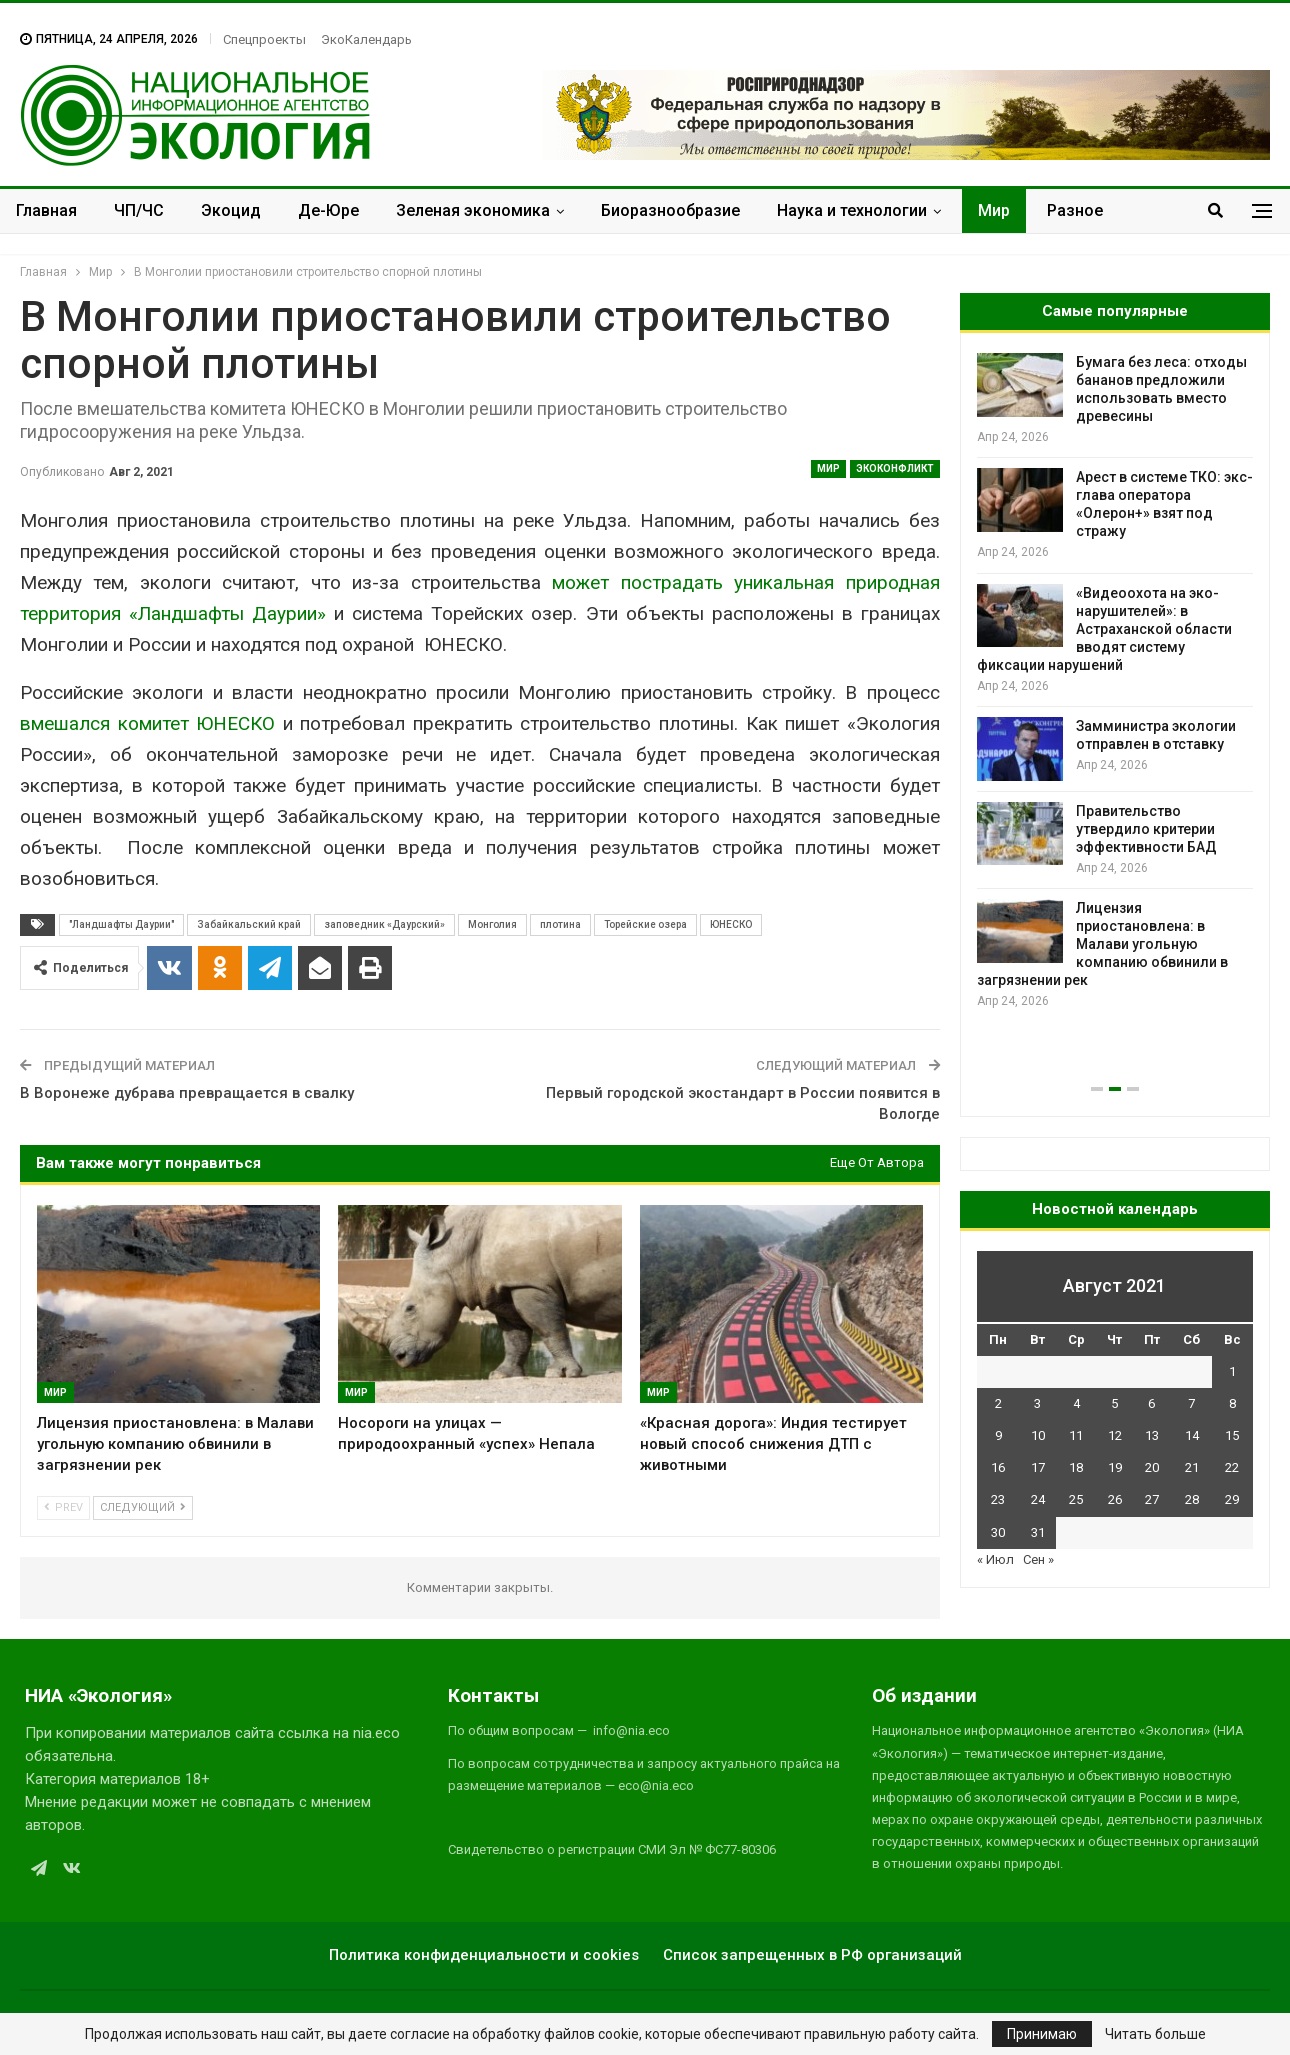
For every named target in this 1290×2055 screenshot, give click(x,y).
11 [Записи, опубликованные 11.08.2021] (1076, 1435)
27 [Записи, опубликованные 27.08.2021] (1152, 1499)
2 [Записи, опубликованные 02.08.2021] (998, 1403)
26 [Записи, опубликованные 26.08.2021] (1115, 1499)
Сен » (1038, 1559)
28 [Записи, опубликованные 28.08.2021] (1192, 1499)
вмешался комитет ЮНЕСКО (147, 723)
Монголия (492, 924)
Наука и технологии (852, 210)
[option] (1115, 682)
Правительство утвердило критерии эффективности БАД (1146, 829)
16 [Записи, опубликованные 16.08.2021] (998, 1467)
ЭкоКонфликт (895, 468)
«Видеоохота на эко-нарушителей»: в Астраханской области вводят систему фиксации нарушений (1104, 629)
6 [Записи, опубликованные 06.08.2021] (1151, 1403)
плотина (560, 924)
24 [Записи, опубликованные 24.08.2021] (1038, 1499)
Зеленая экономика (473, 210)
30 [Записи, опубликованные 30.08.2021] (998, 1532)
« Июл (995, 1559)
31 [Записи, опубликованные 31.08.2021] (1038, 1532)
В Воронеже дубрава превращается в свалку (187, 1093)
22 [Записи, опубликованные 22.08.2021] (1232, 1467)
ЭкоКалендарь (366, 39)
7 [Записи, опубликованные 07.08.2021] (1191, 1403)
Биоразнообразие (670, 210)
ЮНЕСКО (731, 924)
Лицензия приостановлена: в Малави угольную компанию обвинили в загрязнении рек (1102, 944)
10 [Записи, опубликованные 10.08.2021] (1038, 1435)
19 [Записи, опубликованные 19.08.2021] (1115, 1467)
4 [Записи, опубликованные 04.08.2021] (1076, 1403)
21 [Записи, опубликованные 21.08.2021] (1192, 1467)
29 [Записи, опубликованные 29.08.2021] (1232, 1499)
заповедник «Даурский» (384, 924)
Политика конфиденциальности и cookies (484, 1955)
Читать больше (1155, 2034)
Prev (63, 1507)
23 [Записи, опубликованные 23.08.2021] (998, 1499)
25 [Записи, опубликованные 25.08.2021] (1076, 1499)
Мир (994, 210)
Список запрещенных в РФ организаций (812, 1955)
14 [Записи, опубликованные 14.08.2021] (1192, 1435)
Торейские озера (645, 924)
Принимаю (1042, 2034)
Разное (1075, 210)
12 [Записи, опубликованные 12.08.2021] (1115, 1435)
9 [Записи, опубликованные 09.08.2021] (998, 1435)
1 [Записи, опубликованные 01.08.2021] (1232, 1371)
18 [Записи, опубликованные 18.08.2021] (1076, 1467)
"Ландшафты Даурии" (121, 924)
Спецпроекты (264, 39)
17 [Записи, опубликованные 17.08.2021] (1038, 1467)
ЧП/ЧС (139, 210)
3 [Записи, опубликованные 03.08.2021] (1037, 1403)
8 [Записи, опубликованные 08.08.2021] (1232, 1403)
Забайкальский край (249, 924)
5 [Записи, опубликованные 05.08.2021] (1114, 1403)
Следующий (143, 1507)
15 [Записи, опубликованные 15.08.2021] (1232, 1435)
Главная (46, 210)
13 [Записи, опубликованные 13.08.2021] (1152, 1435)
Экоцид (231, 210)
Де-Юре (328, 210)
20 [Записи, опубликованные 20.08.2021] (1152, 1467)
